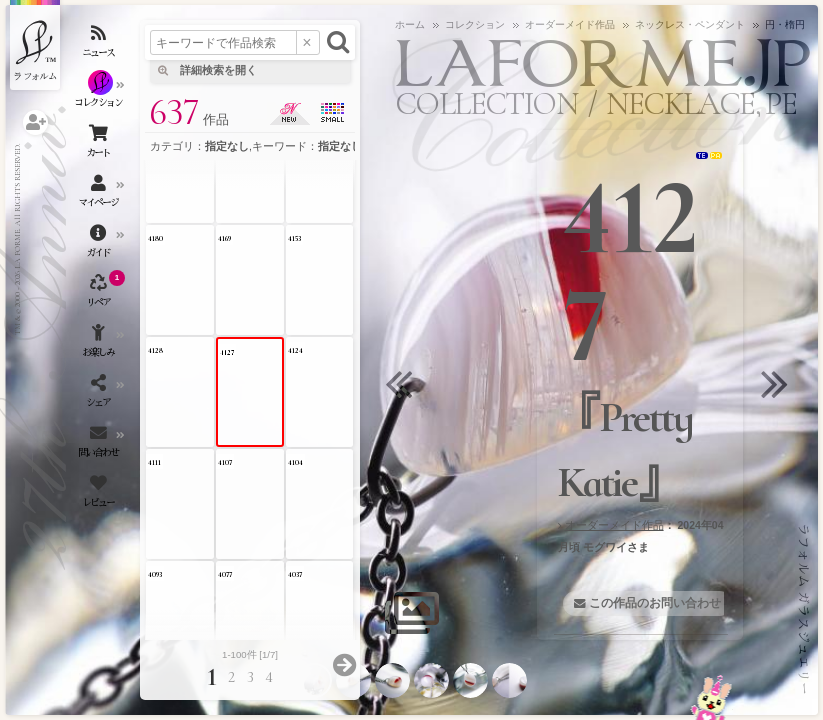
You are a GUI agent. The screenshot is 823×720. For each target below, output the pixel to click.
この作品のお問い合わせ (655, 603)
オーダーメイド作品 (614, 525)
